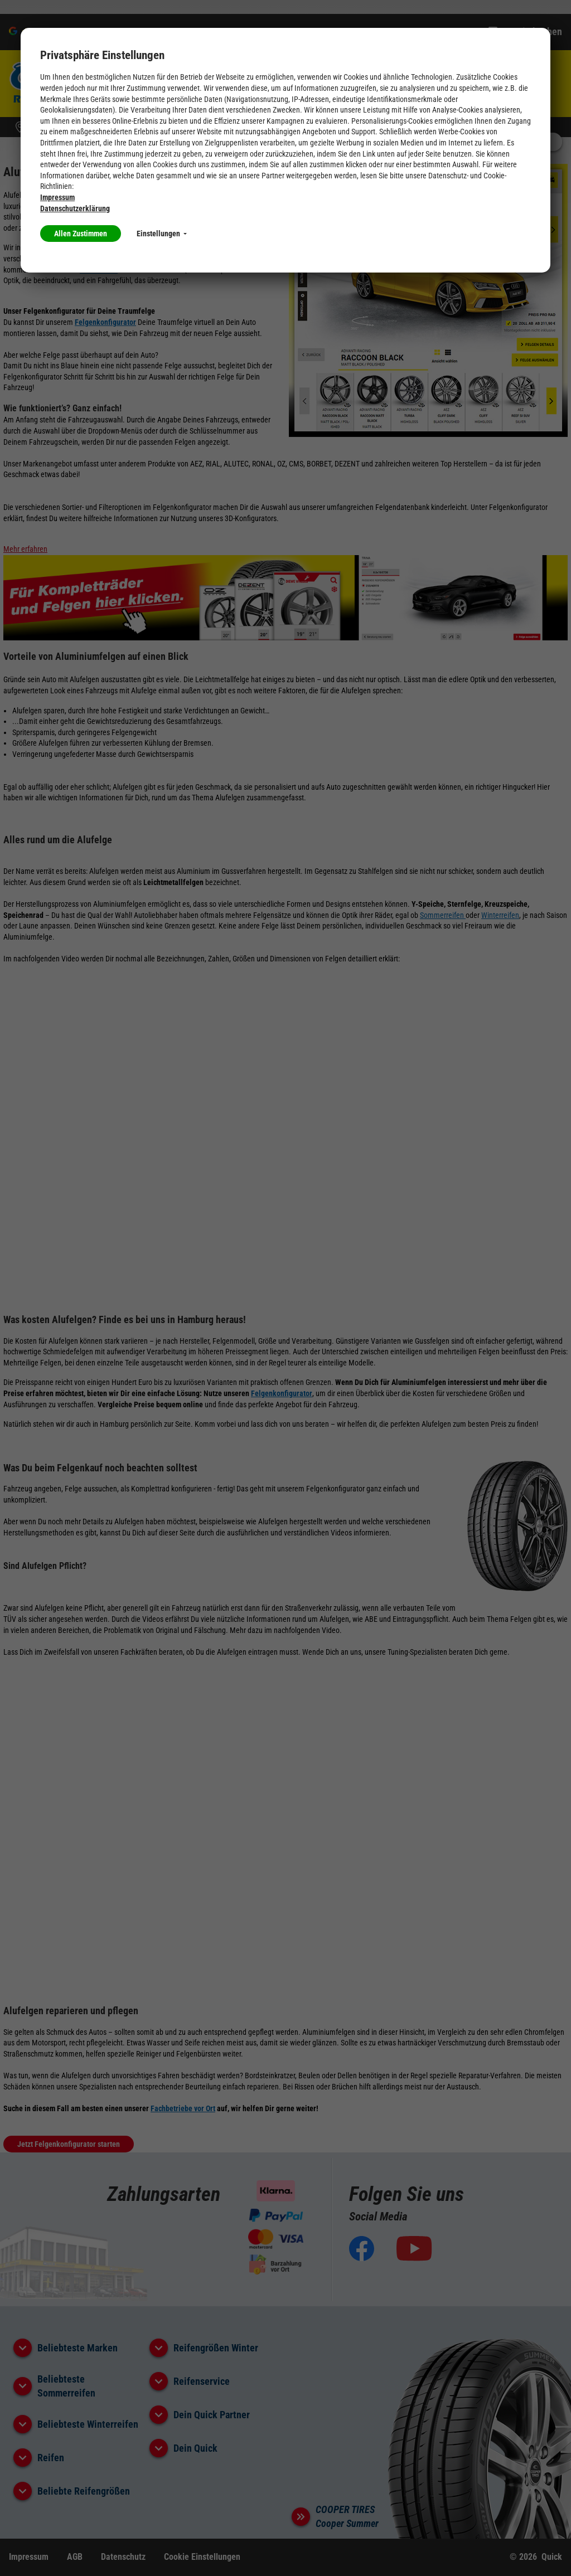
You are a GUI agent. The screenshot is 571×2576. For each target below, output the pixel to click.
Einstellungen (162, 233)
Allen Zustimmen (80, 233)
